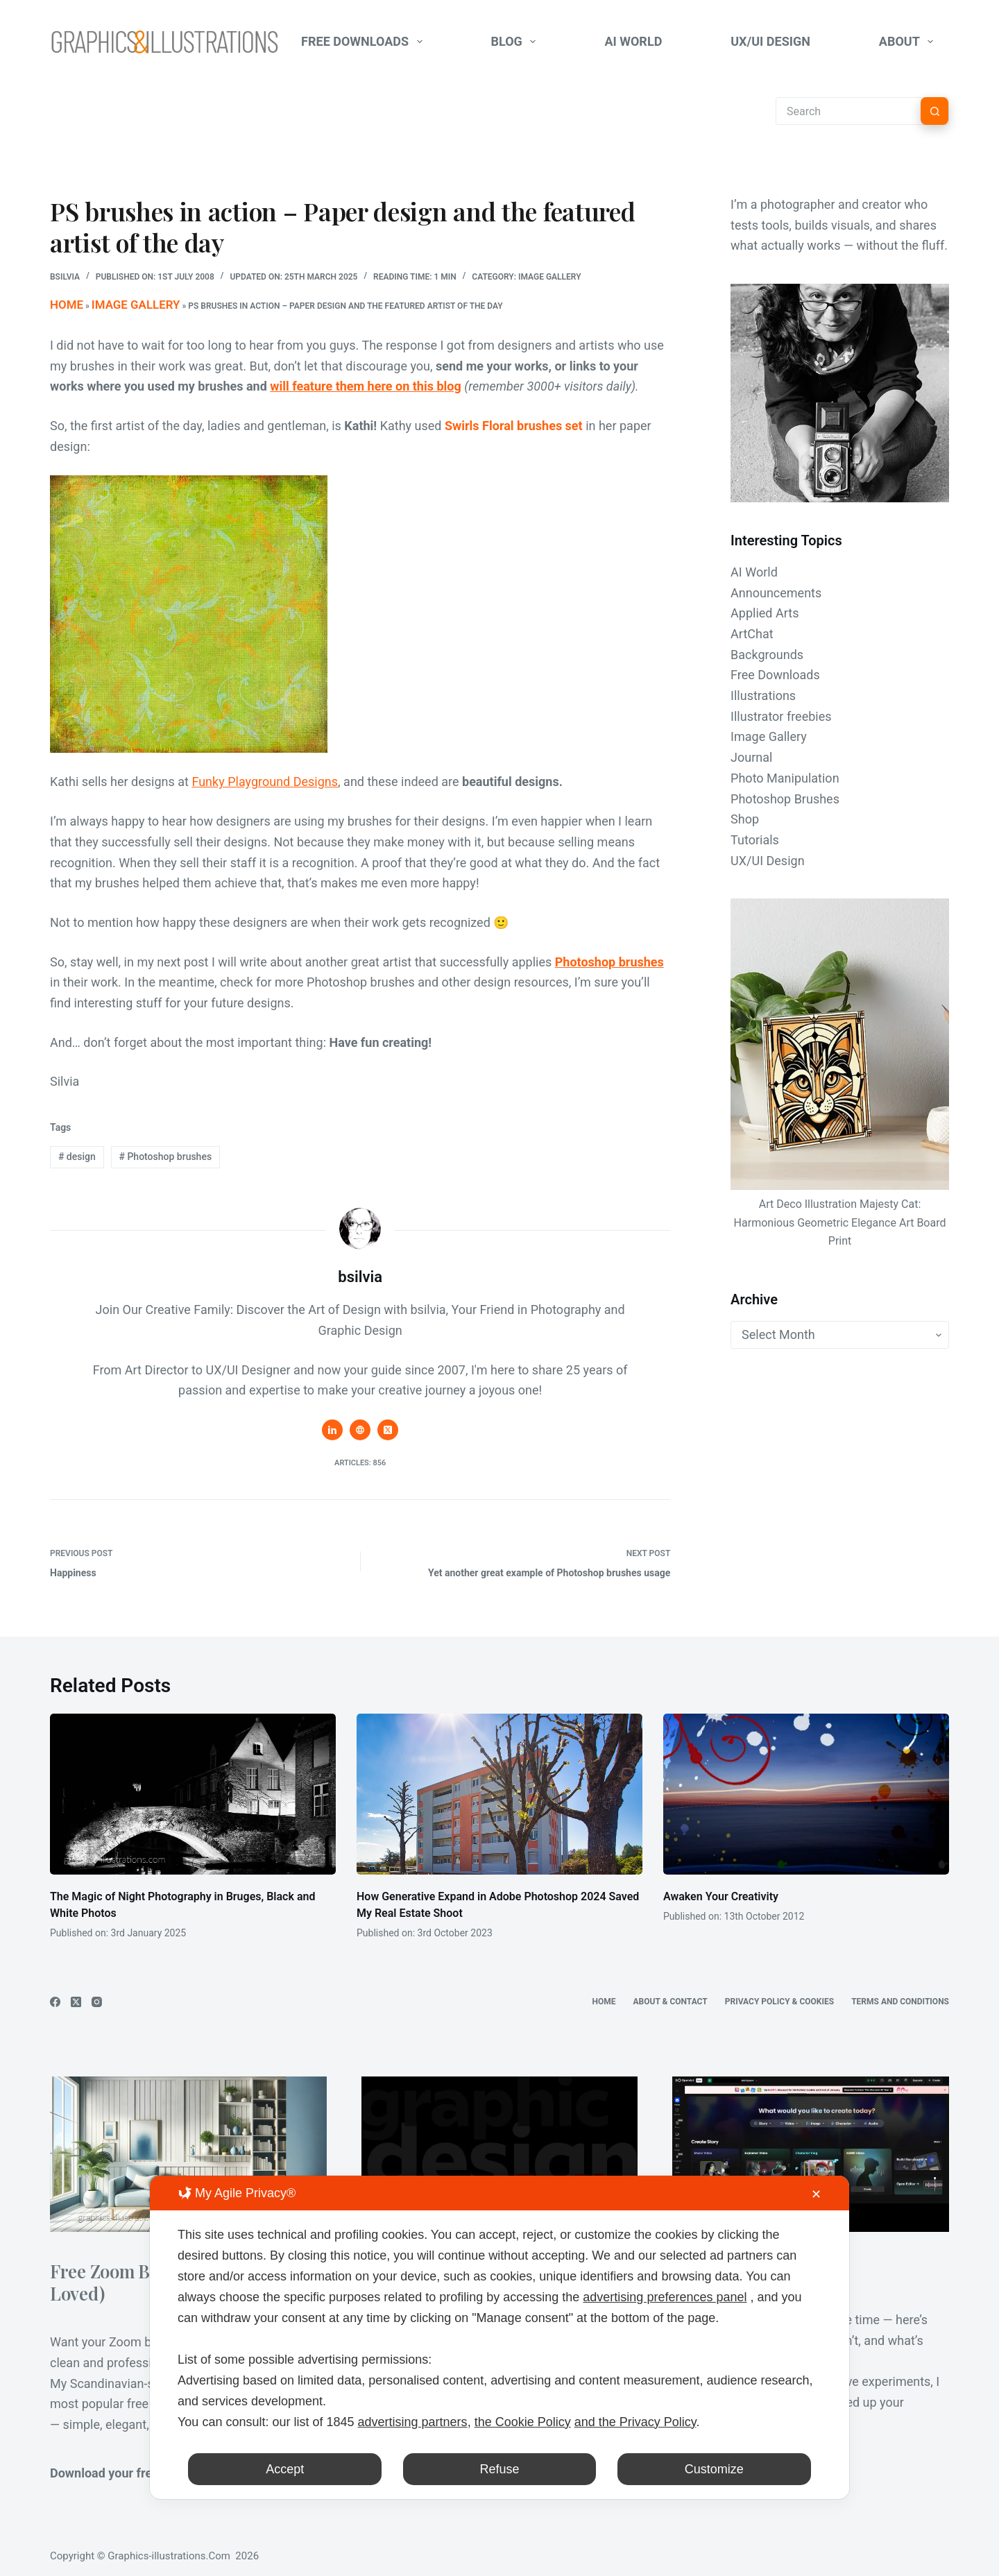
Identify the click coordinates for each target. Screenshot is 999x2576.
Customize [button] (714, 2469)
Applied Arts (765, 613)
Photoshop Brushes (785, 799)
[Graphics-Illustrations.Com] (164, 42)
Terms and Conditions (900, 1997)
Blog (516, 41)
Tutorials (755, 840)
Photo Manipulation (785, 778)
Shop (745, 819)
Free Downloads (364, 41)
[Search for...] (848, 111)
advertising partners (413, 2422)
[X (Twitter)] (76, 1998)
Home (62, 302)
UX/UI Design (770, 41)
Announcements (776, 593)
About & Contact (670, 1997)
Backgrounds (767, 654)
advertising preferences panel (664, 2297)
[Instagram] (97, 1998)
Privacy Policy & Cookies (779, 1997)
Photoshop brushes (609, 957)
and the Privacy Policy (635, 2422)
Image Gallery (549, 277)
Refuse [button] (499, 2469)
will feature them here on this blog (365, 382)
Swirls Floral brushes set (514, 421)
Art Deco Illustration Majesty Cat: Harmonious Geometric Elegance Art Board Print (840, 1222)
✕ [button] (816, 2194)
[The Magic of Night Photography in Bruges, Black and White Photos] (193, 1789)
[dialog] (499, 2337)
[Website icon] (360, 1425)
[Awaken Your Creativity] (806, 1789)
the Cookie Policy (523, 2422)
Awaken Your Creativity (720, 1892)
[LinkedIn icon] (332, 1425)
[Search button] (934, 111)
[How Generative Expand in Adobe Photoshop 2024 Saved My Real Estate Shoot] (499, 1789)
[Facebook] (55, 1998)
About (909, 41)
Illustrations (763, 695)
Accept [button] (285, 2469)
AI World (633, 41)
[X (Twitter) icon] (387, 1425)
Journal (751, 757)
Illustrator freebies (781, 716)
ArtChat (752, 633)
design (77, 1152)
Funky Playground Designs (264, 777)
